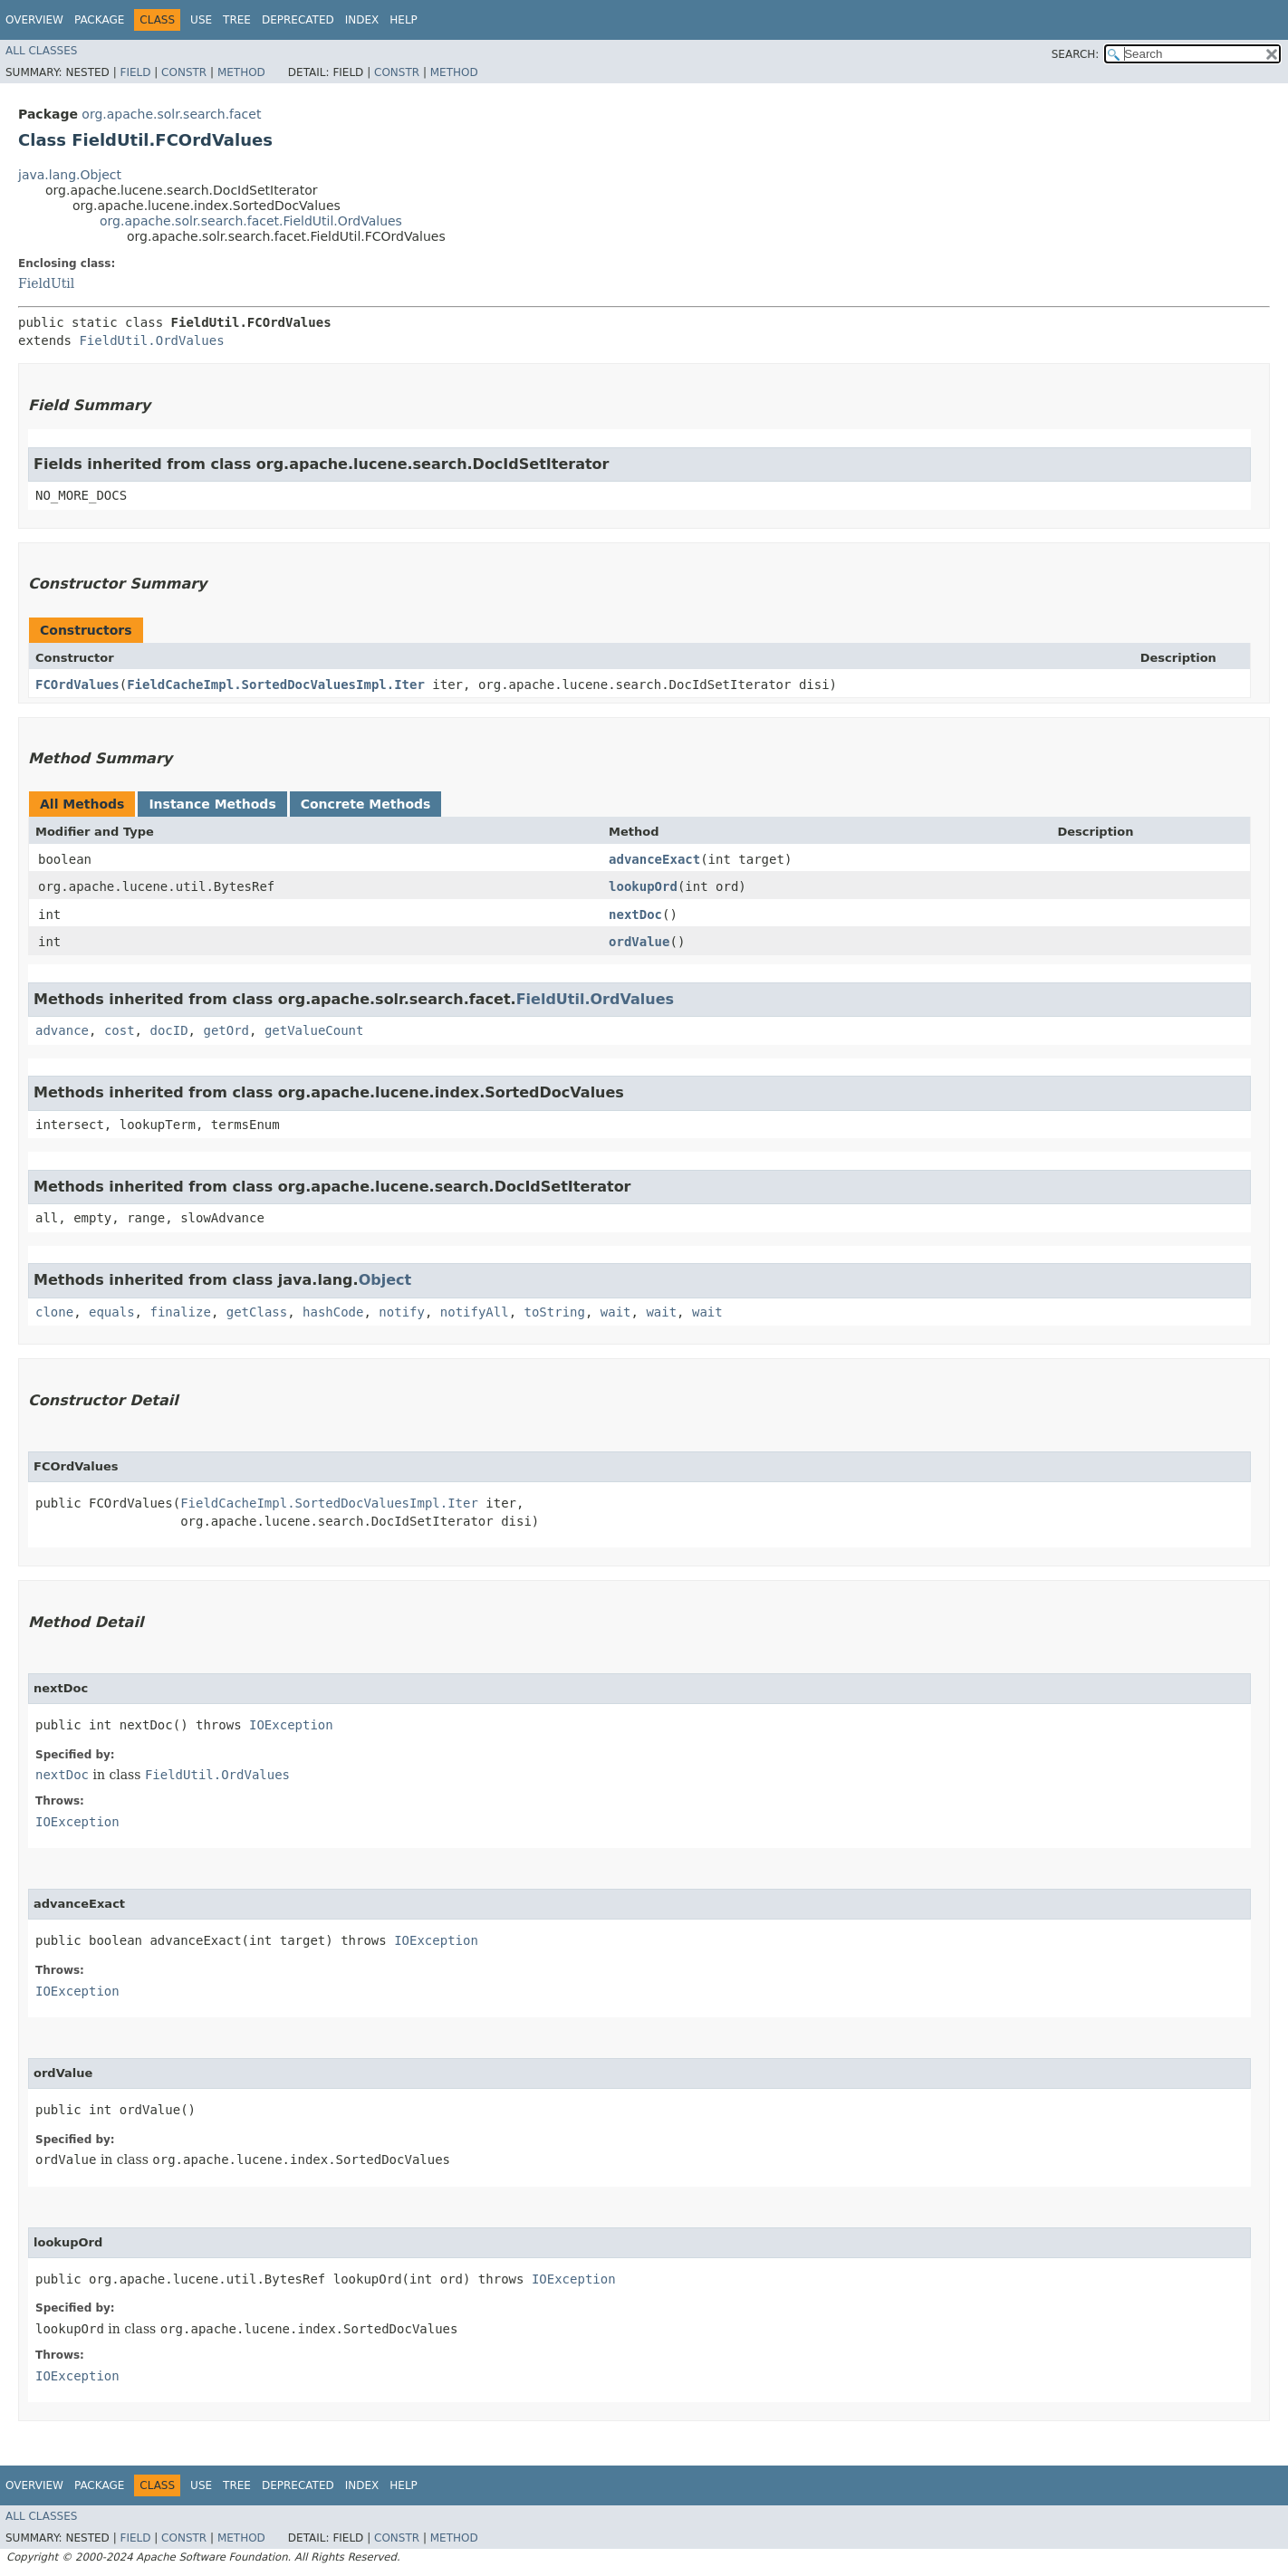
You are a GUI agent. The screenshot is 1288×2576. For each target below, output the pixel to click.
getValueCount (314, 1030)
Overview (34, 20)
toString (554, 1312)
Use (201, 20)
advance (62, 1030)
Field (135, 72)
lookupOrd (643, 886)
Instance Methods (212, 804)
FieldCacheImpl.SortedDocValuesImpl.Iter (276, 684)
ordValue (639, 941)
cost (119, 1030)
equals (112, 1312)
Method (241, 72)
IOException (291, 1725)
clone (54, 1312)
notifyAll (474, 1312)
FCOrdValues (77, 684)
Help (403, 20)
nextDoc (635, 914)
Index (362, 20)
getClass (256, 1312)
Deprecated (298, 20)
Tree (237, 20)
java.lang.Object (69, 175)
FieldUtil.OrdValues (151, 340)
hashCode (333, 1312)
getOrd (226, 1030)
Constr (184, 72)
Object (385, 1279)
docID (168, 1030)
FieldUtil (46, 283)
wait (616, 1312)
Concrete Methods (366, 804)
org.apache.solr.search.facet (171, 114)
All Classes (41, 50)
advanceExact (654, 859)
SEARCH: (1076, 54)
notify (402, 1312)
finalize (179, 1312)
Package (99, 20)
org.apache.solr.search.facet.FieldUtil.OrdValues (251, 221)
